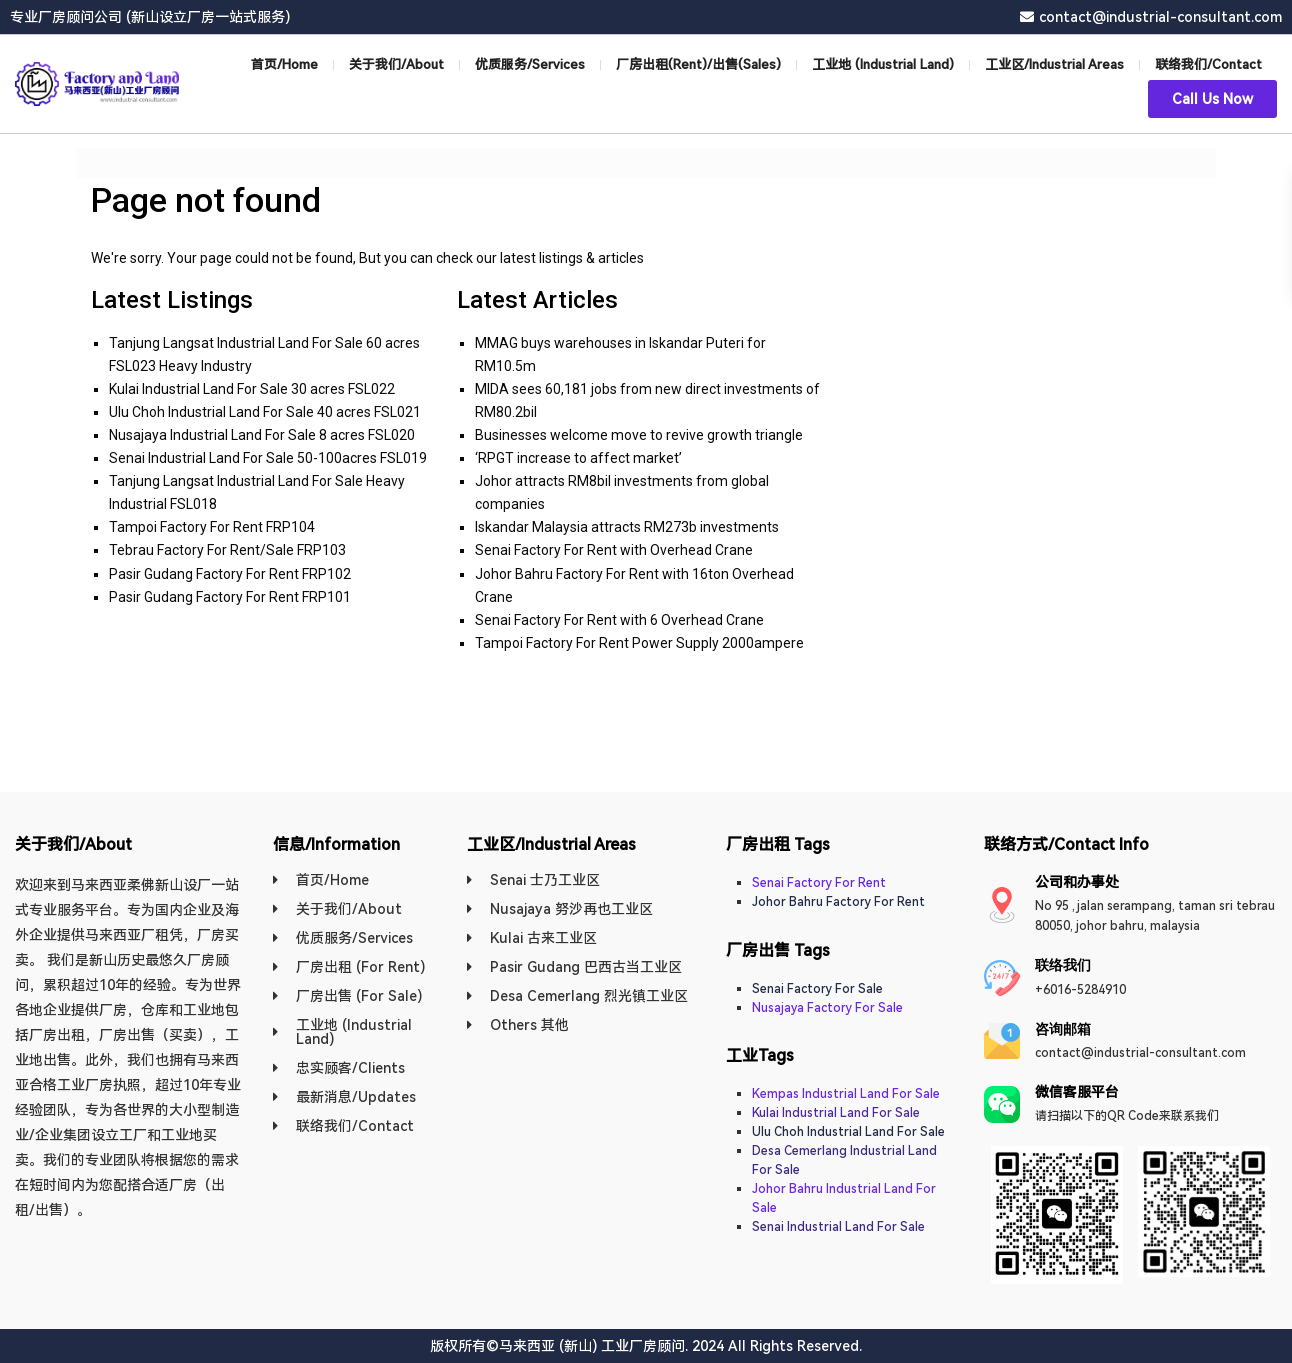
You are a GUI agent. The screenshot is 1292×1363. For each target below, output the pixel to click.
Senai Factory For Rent (819, 883)
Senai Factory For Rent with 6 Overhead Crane (619, 620)
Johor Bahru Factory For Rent (838, 902)
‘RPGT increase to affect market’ (578, 458)
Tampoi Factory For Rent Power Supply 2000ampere (639, 643)
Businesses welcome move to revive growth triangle (639, 435)
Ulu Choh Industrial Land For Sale (848, 1132)
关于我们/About (396, 64)
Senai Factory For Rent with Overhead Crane (614, 550)
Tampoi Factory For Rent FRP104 (212, 527)
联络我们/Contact (1208, 64)
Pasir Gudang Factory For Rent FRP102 (230, 574)
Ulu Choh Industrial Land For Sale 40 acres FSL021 (265, 412)
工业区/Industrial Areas (1054, 64)
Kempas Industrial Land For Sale (846, 1094)
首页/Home (284, 64)
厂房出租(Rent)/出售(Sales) (698, 64)
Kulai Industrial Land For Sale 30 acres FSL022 (252, 389)
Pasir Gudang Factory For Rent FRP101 (230, 597)
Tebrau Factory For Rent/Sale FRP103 (227, 550)
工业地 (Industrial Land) (883, 64)
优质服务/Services (530, 64)
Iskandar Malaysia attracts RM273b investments (627, 527)
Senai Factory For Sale (817, 989)
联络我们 (1063, 965)
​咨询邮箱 (1063, 1029)
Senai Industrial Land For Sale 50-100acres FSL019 (268, 458)
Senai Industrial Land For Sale (838, 1227)
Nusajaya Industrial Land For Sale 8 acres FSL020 (262, 435)
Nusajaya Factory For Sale (827, 1008)
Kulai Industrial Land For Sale (836, 1113)
